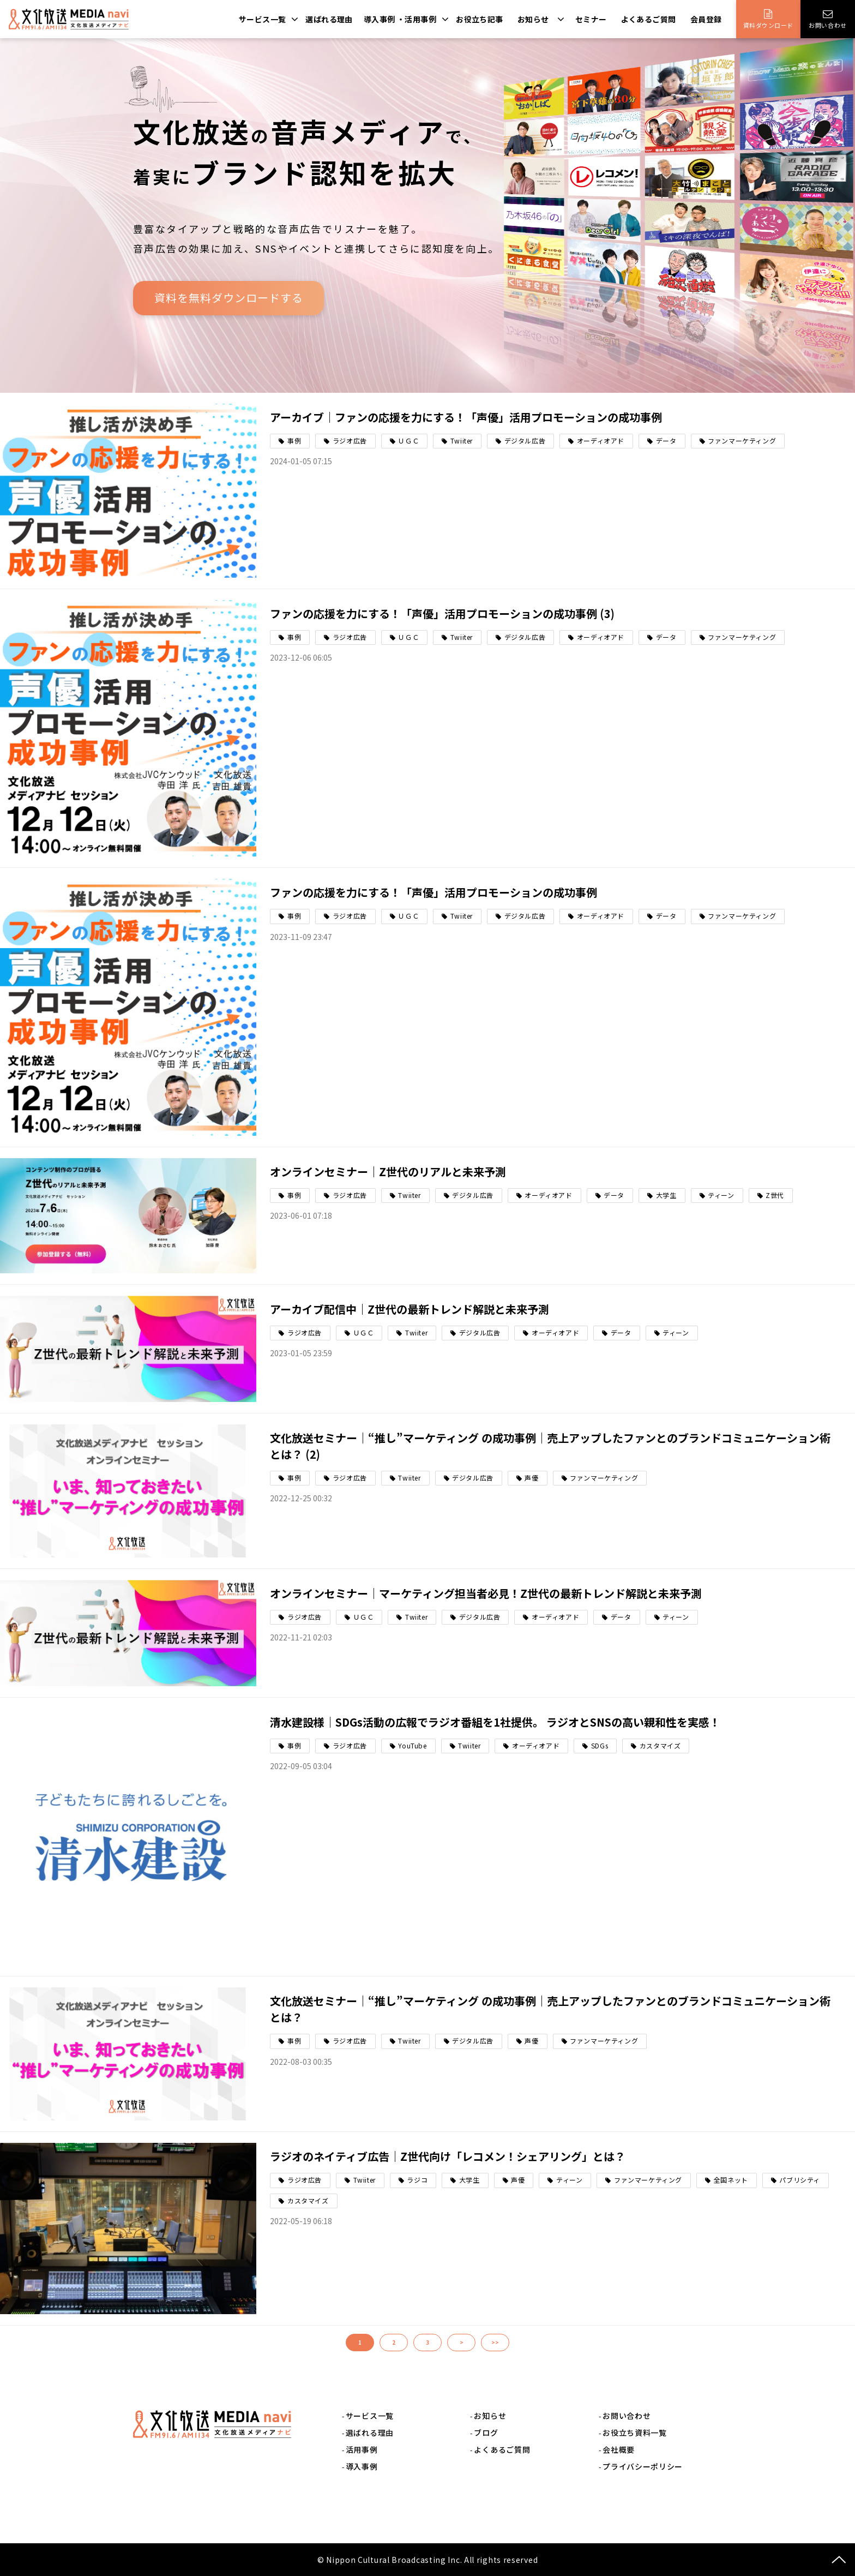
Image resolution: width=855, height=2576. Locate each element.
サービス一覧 (262, 19)
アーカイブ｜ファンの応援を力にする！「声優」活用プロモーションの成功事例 (466, 417)
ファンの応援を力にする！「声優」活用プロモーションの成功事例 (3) (442, 613)
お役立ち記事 (479, 19)
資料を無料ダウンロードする (228, 297)
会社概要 (619, 2449)
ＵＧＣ (408, 440)
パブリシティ (799, 2179)
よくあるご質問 (648, 19)
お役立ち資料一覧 (635, 2432)
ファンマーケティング (742, 440)
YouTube (412, 1745)
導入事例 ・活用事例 (400, 19)
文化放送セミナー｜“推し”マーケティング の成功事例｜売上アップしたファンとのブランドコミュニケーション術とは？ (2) (550, 1446)
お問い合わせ (827, 25)
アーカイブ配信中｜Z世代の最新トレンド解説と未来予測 (409, 1309)
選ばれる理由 (329, 19)
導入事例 (362, 2466)
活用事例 (362, 2449)
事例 (294, 440)
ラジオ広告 (350, 440)
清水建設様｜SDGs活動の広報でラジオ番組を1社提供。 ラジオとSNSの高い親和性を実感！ (495, 1722)
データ (666, 440)
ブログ (486, 2432)
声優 (531, 1477)
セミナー (591, 19)
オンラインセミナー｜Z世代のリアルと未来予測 (388, 1171)
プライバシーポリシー (643, 2466)
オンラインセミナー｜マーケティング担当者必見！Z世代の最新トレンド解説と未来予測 (486, 1593)
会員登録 (706, 19)
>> (495, 2342)
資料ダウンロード (768, 25)
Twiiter (461, 440)
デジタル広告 (525, 440)
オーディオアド (600, 440)
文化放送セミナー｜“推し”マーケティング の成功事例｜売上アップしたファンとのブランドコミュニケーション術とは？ (550, 2009)
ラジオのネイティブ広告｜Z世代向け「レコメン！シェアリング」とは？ (447, 2156)
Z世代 (775, 1195)
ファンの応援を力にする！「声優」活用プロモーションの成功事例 (433, 892)
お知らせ (533, 19)
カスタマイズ (660, 1745)
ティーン (721, 1195)
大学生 (666, 1195)
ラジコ (417, 2179)
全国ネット (731, 2179)
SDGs (599, 1745)
